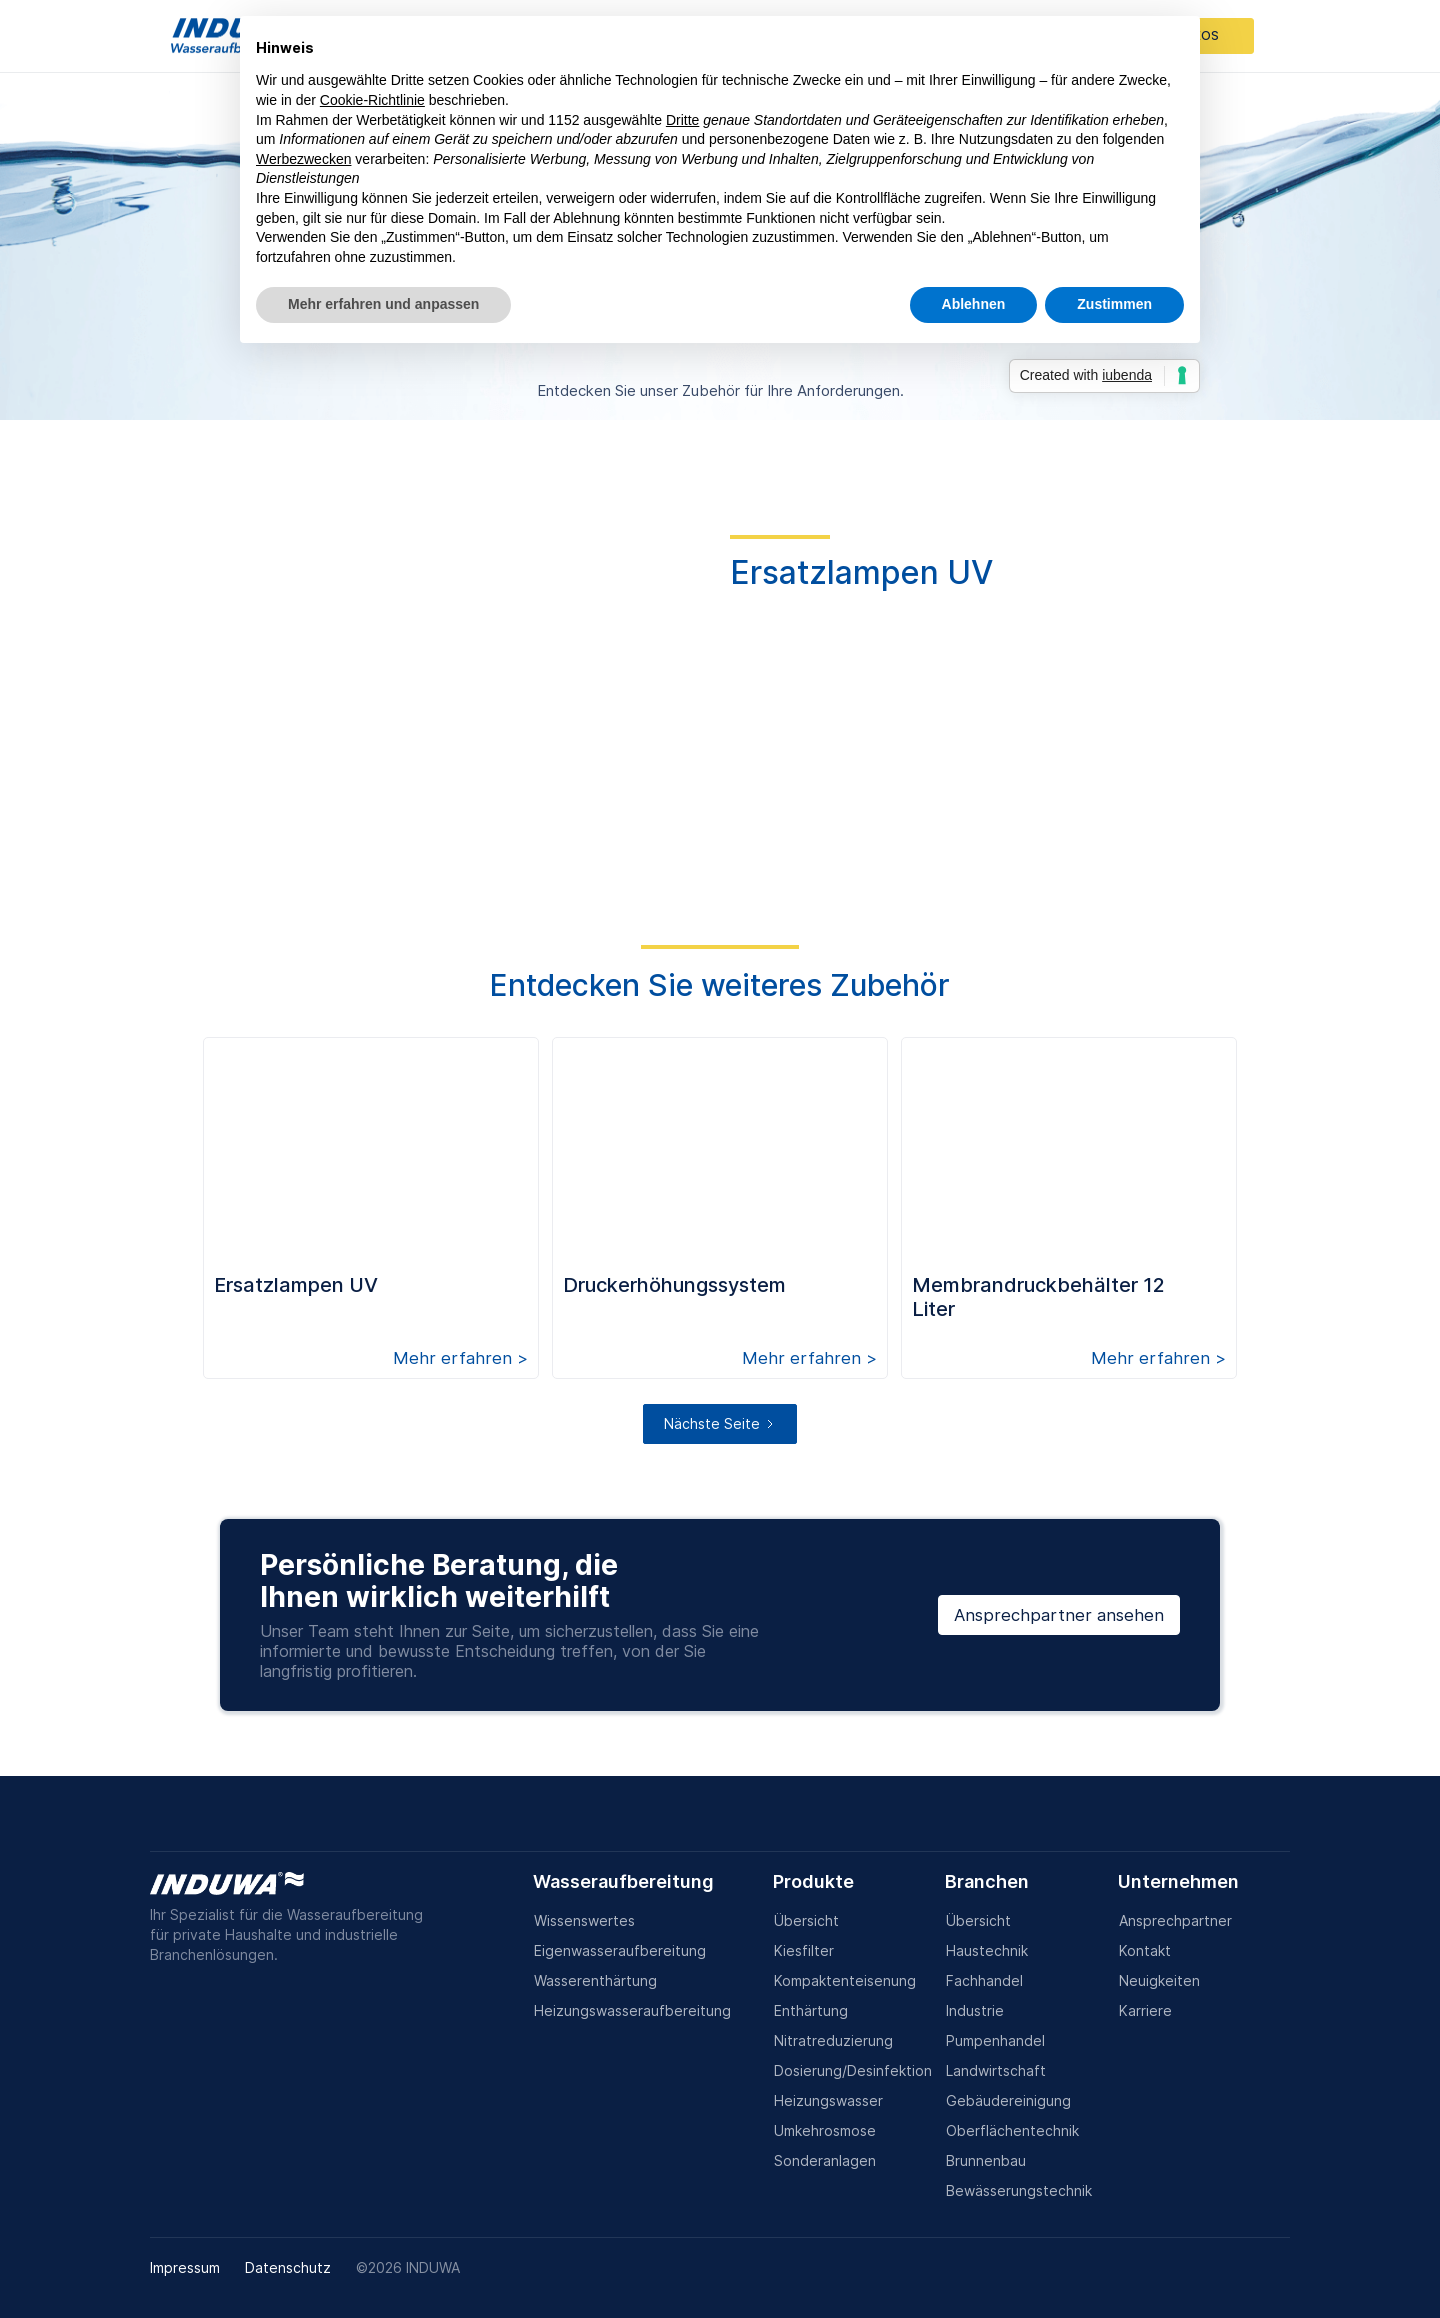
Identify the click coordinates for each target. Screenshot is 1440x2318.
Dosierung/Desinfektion (853, 2070)
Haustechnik (987, 1950)
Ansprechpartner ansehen (1059, 1615)
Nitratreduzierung (833, 2040)
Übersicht (806, 1920)
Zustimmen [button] (1114, 304)
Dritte (682, 120)
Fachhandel (984, 1980)
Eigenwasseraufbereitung (620, 1950)
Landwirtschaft (996, 2070)
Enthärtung (811, 2010)
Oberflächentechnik (1012, 2130)
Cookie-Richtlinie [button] (372, 100)
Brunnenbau (986, 2160)
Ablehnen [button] (974, 304)
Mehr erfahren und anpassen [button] (383, 304)
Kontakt (1145, 1950)
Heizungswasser (828, 2100)
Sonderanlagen (825, 2160)
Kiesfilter (804, 1950)
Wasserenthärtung (595, 1980)
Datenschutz (288, 2267)
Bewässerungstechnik (1019, 2190)
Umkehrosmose (825, 2130)
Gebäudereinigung (1008, 2100)
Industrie (975, 2010)
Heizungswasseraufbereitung (632, 2010)
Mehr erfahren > (460, 1358)
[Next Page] (720, 1424)
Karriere (1145, 2010)
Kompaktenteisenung (845, 1980)
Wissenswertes (584, 1920)
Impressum (185, 2267)
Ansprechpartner (1175, 1920)
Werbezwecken (303, 159)
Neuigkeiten (1159, 1980)
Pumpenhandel (995, 2040)
